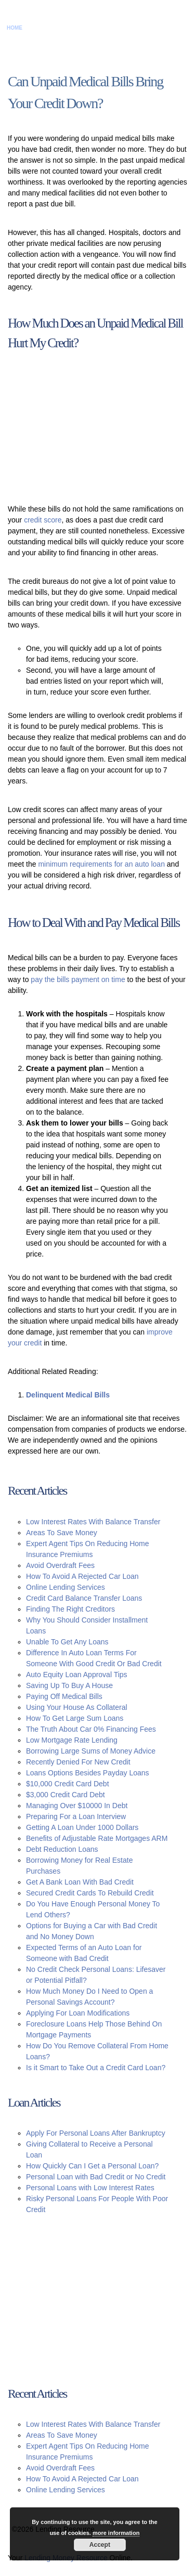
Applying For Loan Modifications (77, 2013)
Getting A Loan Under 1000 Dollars (82, 1827)
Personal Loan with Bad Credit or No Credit (95, 2177)
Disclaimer (80, 28)
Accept (99, 2544)
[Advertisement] (91, 428)
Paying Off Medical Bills (64, 1696)
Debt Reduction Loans (62, 1849)
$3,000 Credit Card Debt (65, 1794)
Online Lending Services (65, 1587)
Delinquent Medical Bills (68, 1395)
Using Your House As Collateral (76, 1707)
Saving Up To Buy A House (69, 1685)
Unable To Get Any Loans (67, 1642)
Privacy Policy (123, 28)
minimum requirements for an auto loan (101, 864)
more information (116, 2533)
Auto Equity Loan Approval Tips (76, 1674)
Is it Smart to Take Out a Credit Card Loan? (95, 2067)
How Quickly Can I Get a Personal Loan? (92, 2166)
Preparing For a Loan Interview (76, 1816)
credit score (42, 520)
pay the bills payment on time (78, 979)
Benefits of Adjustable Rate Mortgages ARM (96, 1838)
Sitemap (160, 28)
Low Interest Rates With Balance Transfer (93, 1522)
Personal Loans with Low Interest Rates (90, 2187)
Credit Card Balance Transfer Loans (84, 1598)
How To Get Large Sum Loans (74, 1718)
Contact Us (43, 28)
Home (14, 28)
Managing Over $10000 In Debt (76, 1805)
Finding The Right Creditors (70, 1609)
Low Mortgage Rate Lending (72, 1740)
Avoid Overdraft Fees (60, 1565)
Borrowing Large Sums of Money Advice (90, 1751)
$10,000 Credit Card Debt (67, 1784)
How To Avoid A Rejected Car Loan (82, 1576)
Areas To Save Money (61, 1532)
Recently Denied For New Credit (78, 1762)
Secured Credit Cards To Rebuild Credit (90, 1893)
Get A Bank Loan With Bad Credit (80, 1882)
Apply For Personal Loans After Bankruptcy (95, 2133)
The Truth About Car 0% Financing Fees (91, 1729)
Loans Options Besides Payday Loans (87, 1773)
